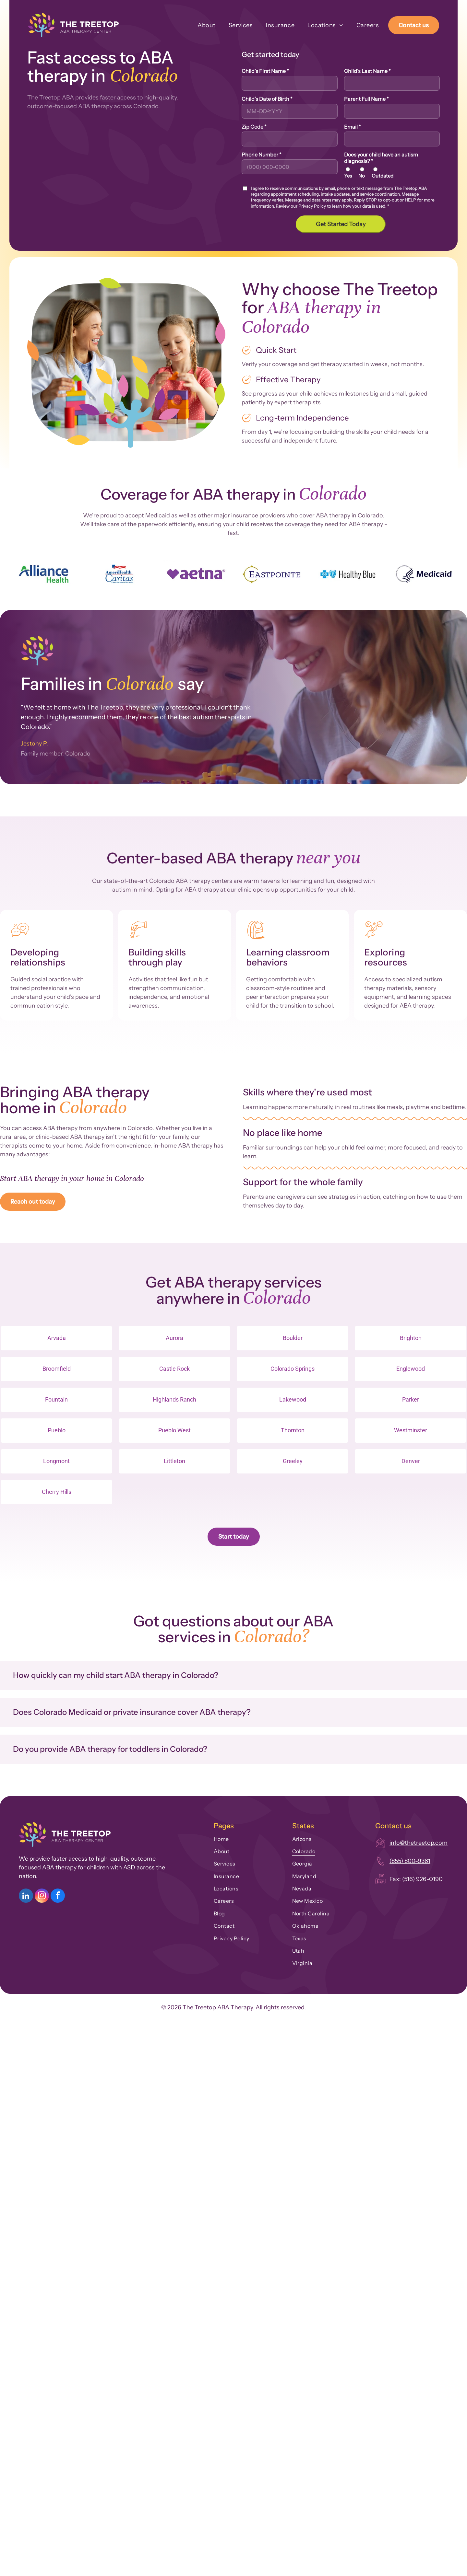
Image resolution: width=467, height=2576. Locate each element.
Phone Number (261, 154)
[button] (233, 1675)
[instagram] (42, 1896)
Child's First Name (265, 71)
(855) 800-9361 (409, 1861)
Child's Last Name (367, 71)
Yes (348, 176)
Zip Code (254, 126)
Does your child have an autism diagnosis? (381, 157)
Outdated (382, 176)
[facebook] (58, 1896)
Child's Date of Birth (267, 99)
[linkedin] (26, 1896)
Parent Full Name (366, 99)
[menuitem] (200, 25)
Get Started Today (340, 224)
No (361, 176)
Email (352, 126)
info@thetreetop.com (418, 1842)
